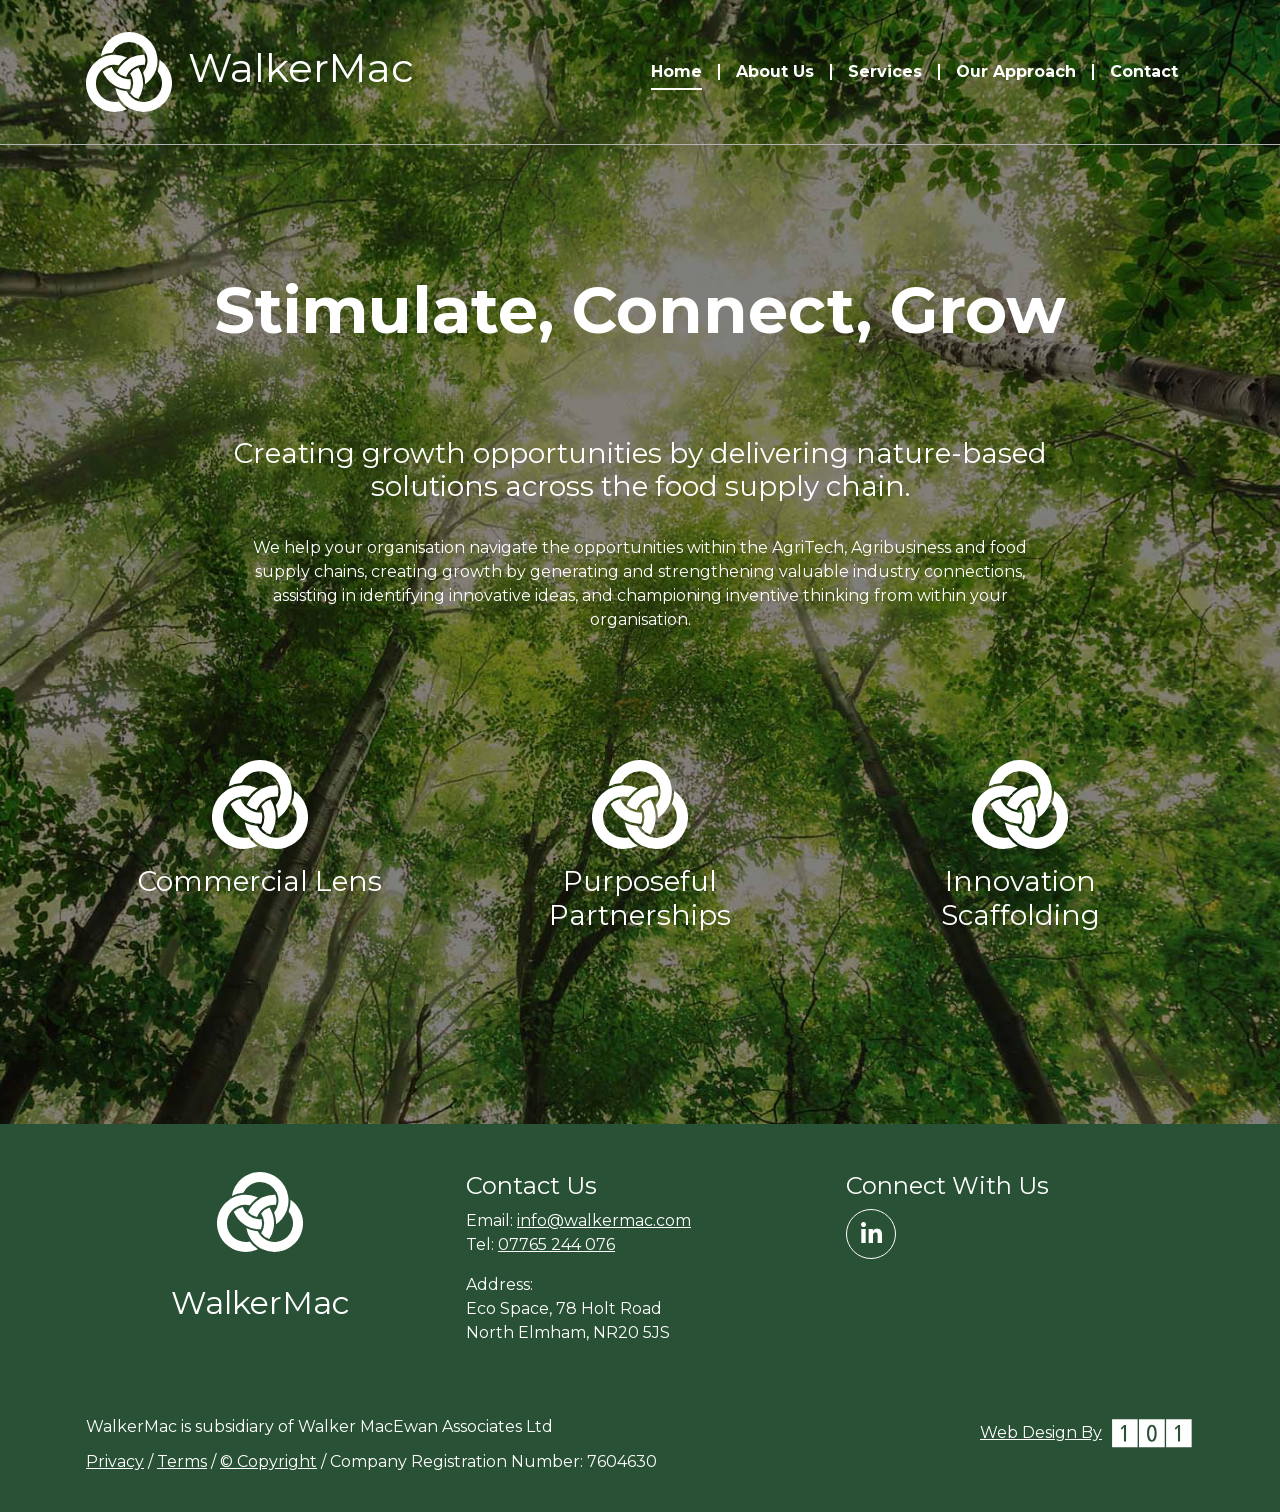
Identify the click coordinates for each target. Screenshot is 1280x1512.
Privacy (115, 1461)
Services (885, 72)
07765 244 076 (556, 1244)
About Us (775, 72)
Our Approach (1016, 72)
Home (676, 72)
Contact (1144, 72)
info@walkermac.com (604, 1220)
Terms (182, 1461)
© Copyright (268, 1461)
